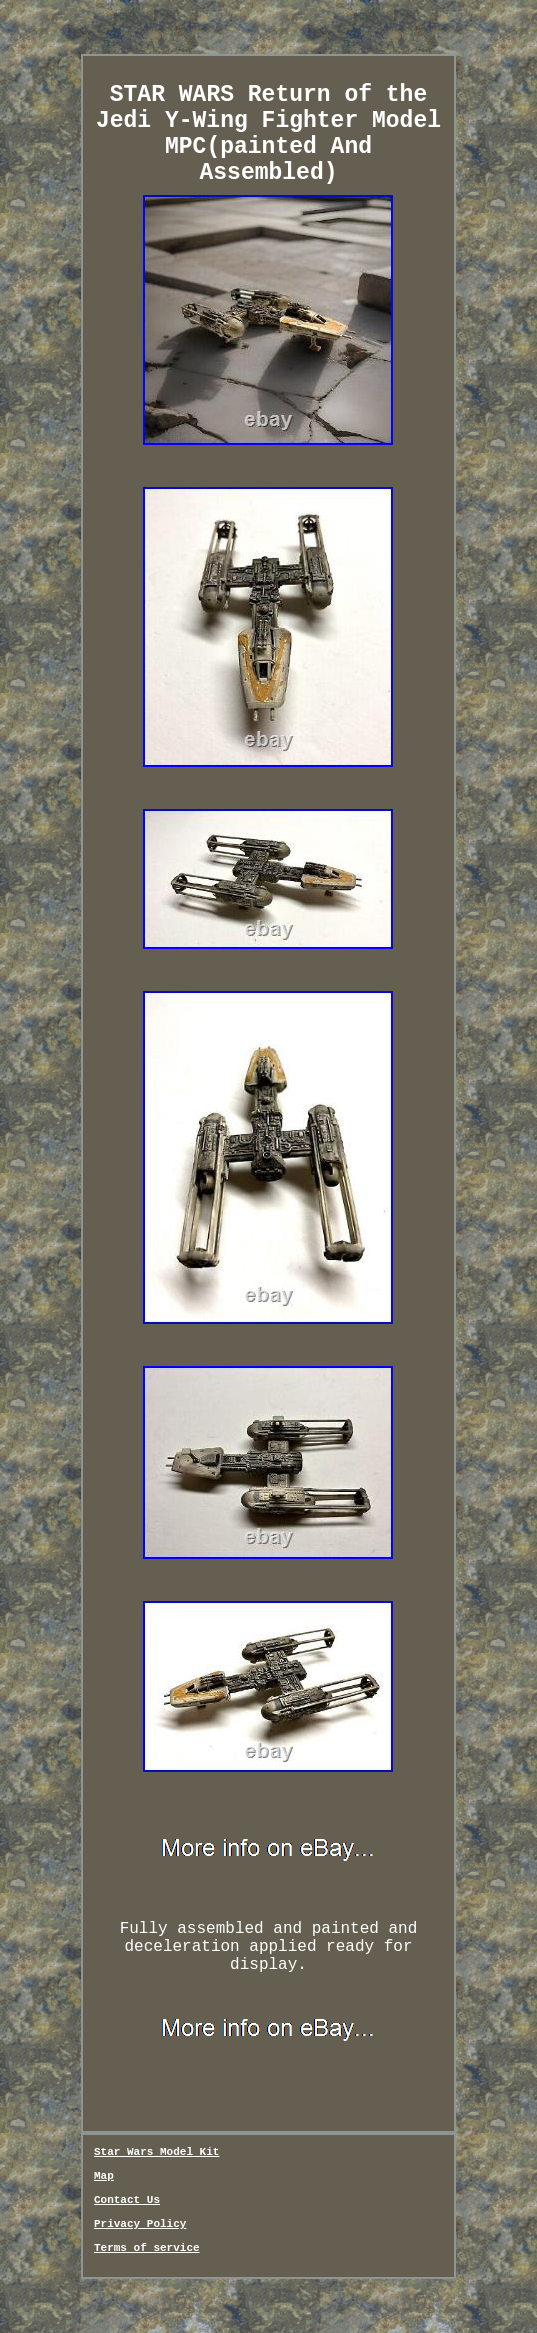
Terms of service (147, 2248)
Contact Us (127, 2200)
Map (104, 2176)
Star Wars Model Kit (156, 2152)
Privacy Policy (140, 2224)
